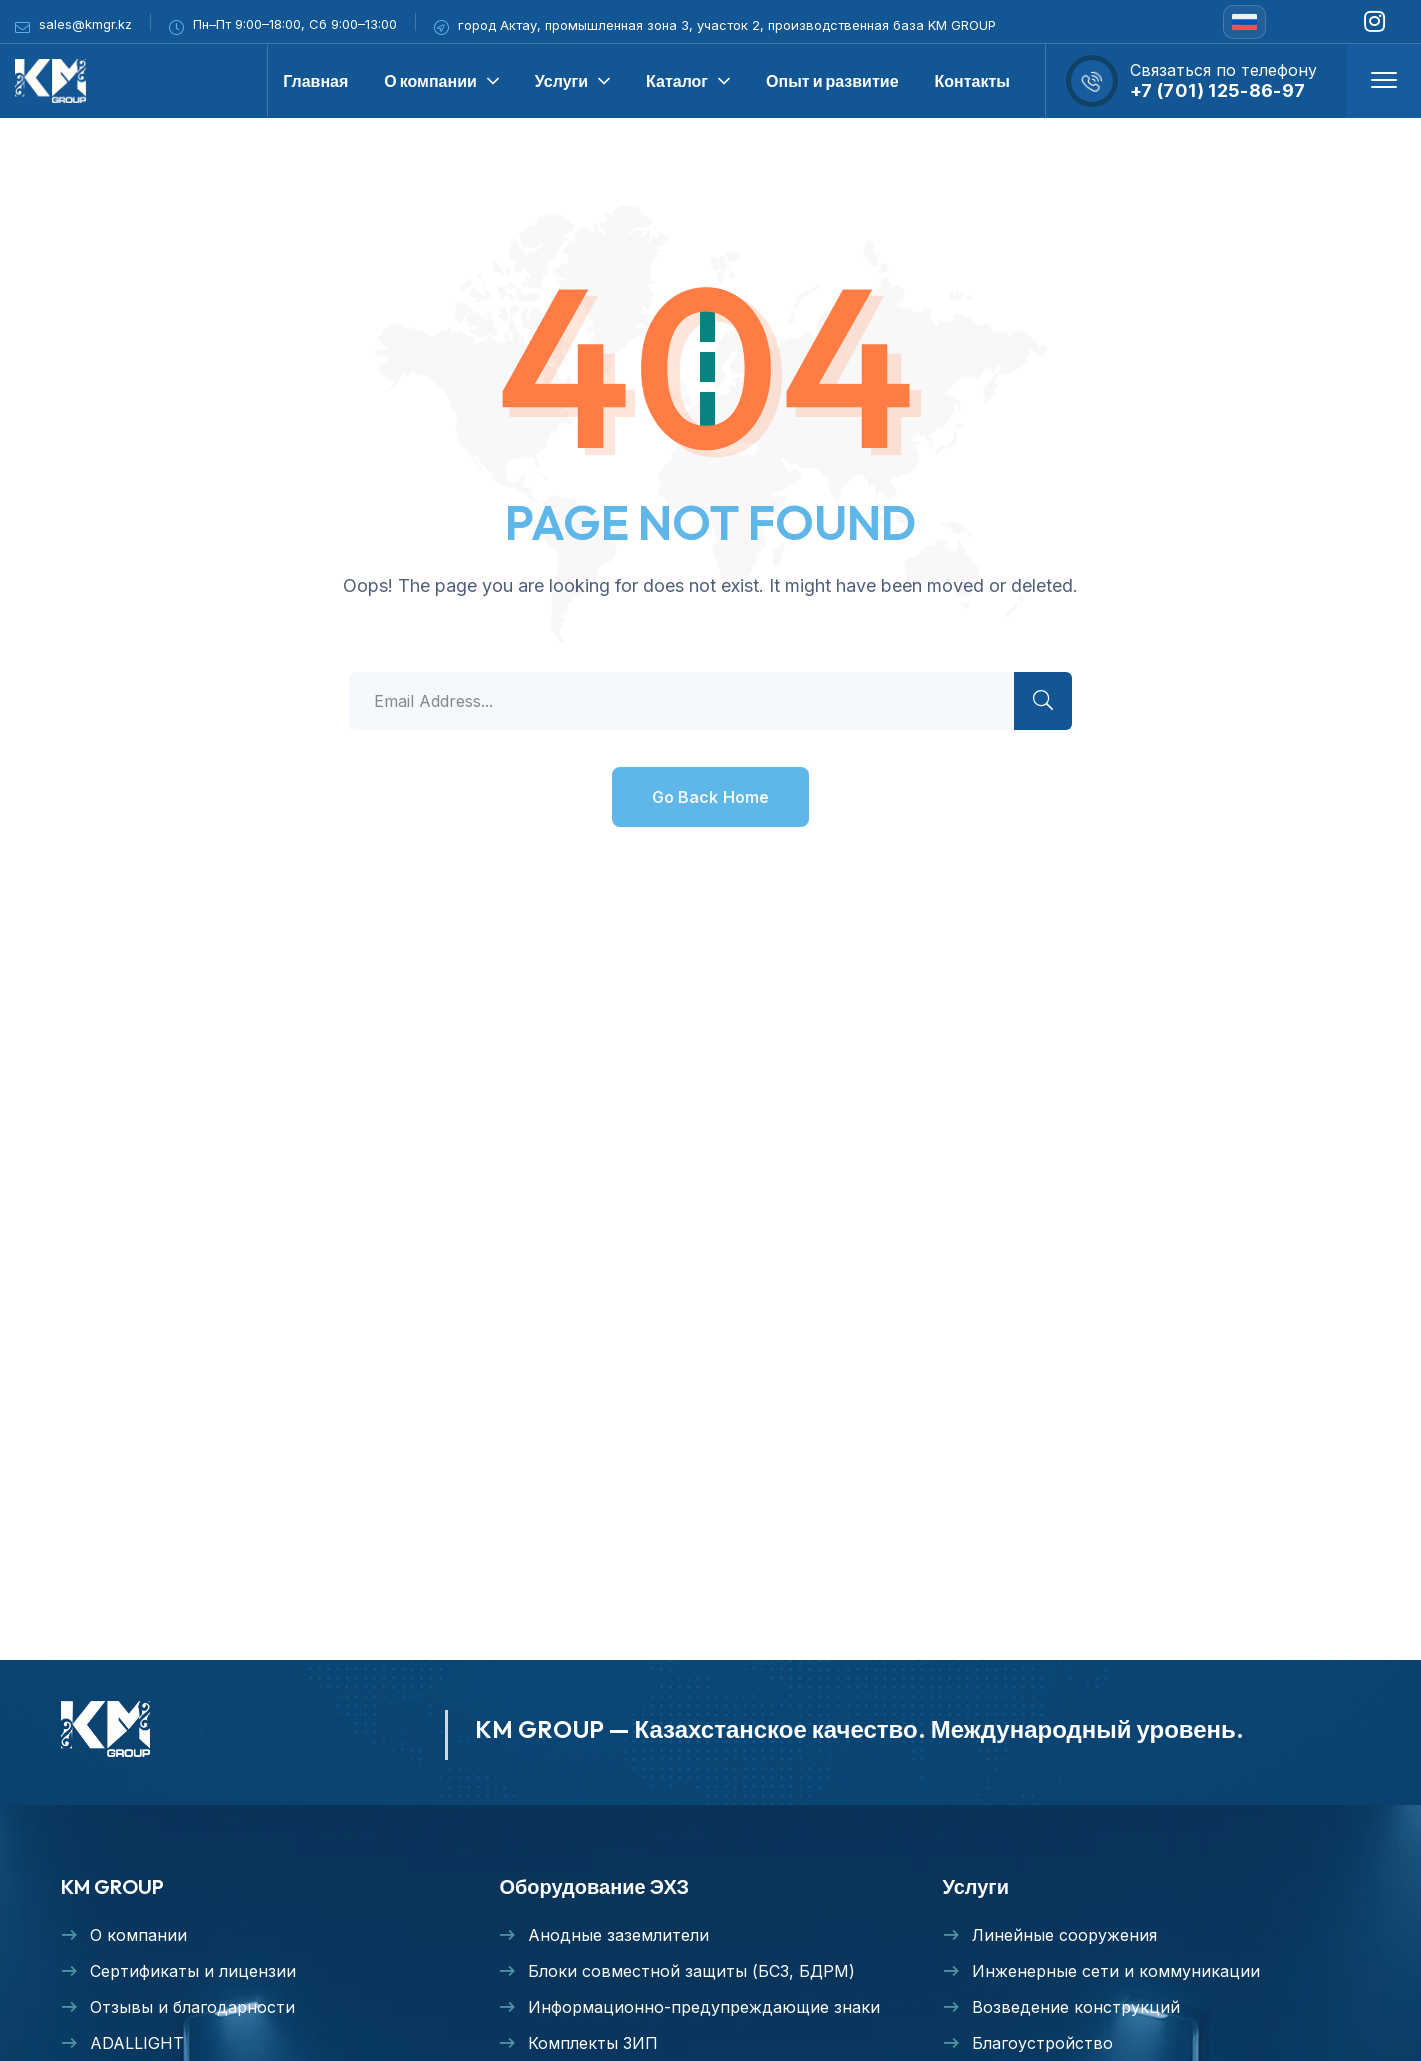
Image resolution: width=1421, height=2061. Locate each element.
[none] (1244, 22)
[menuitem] (1244, 22)
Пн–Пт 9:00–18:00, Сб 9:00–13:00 (295, 24)
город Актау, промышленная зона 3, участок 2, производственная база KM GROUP (727, 25)
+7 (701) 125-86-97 (1217, 90)
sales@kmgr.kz (85, 24)
